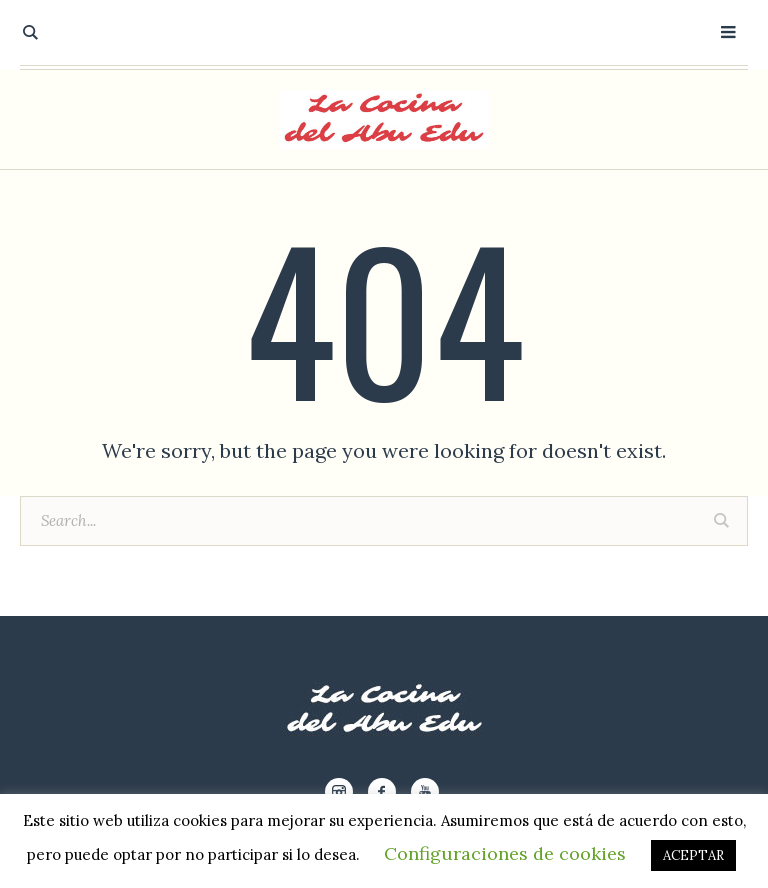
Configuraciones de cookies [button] (505, 853)
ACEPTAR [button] (693, 855)
